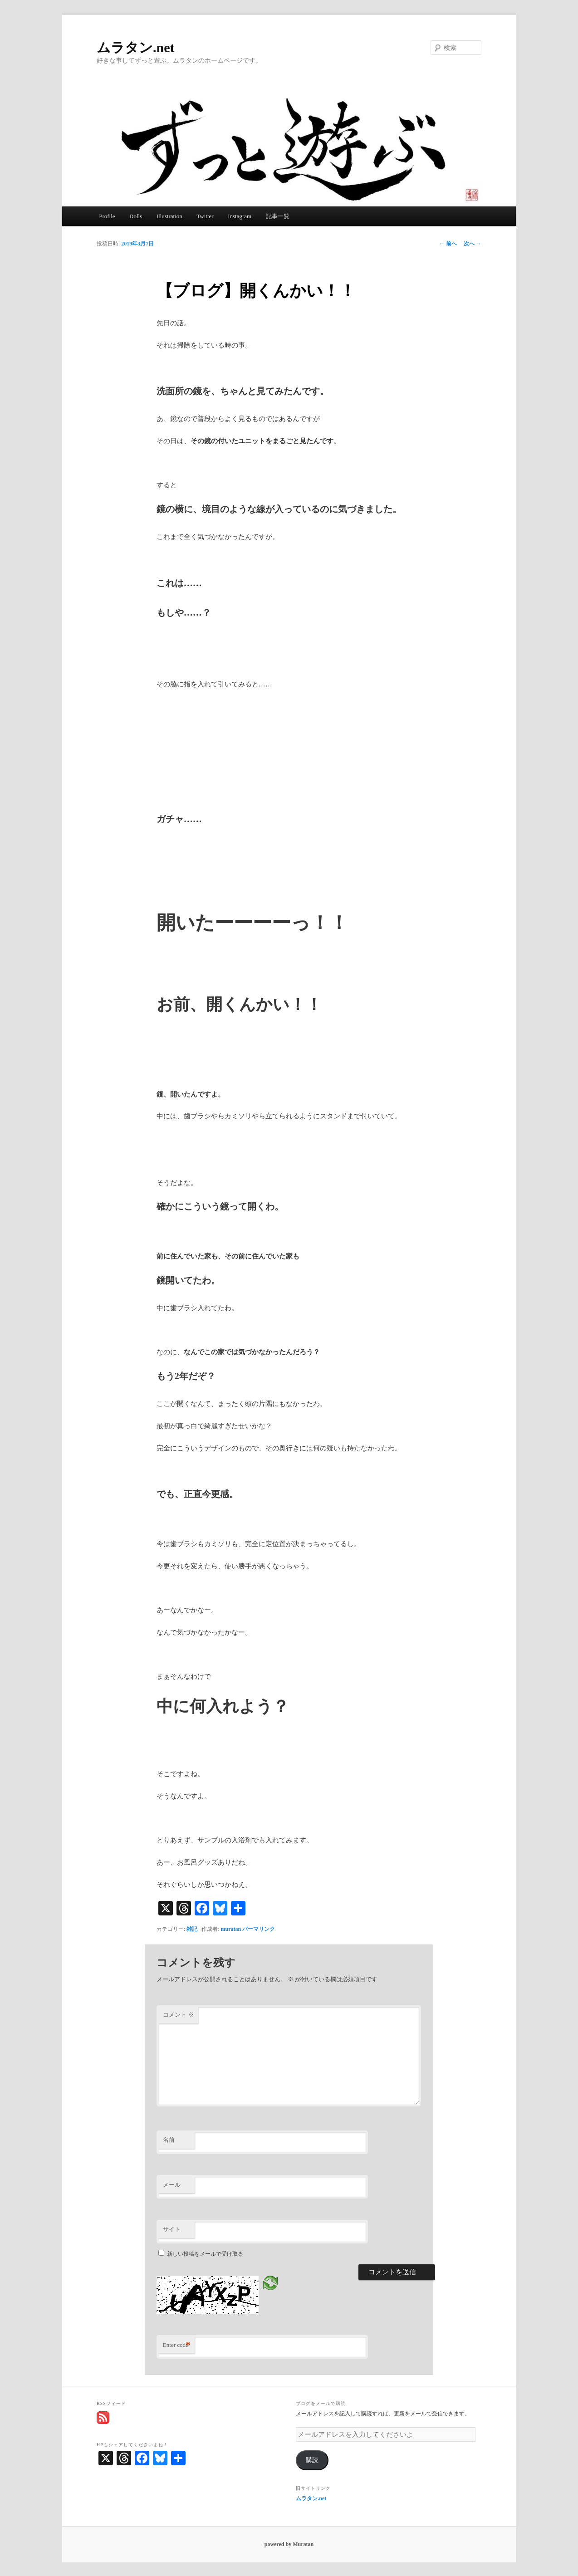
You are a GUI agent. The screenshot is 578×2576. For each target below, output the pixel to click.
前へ (448, 243)
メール (172, 2184)
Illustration (169, 216)
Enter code (177, 2345)
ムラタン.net (136, 47)
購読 (312, 2460)
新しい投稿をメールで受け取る (205, 2254)
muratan (231, 1929)
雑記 (191, 1929)
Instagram (239, 216)
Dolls (135, 216)
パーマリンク (258, 1929)
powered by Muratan (289, 2544)
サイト (172, 2229)
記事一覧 (277, 216)
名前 (169, 2139)
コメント (178, 2014)
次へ (472, 243)
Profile (107, 216)
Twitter (204, 216)
